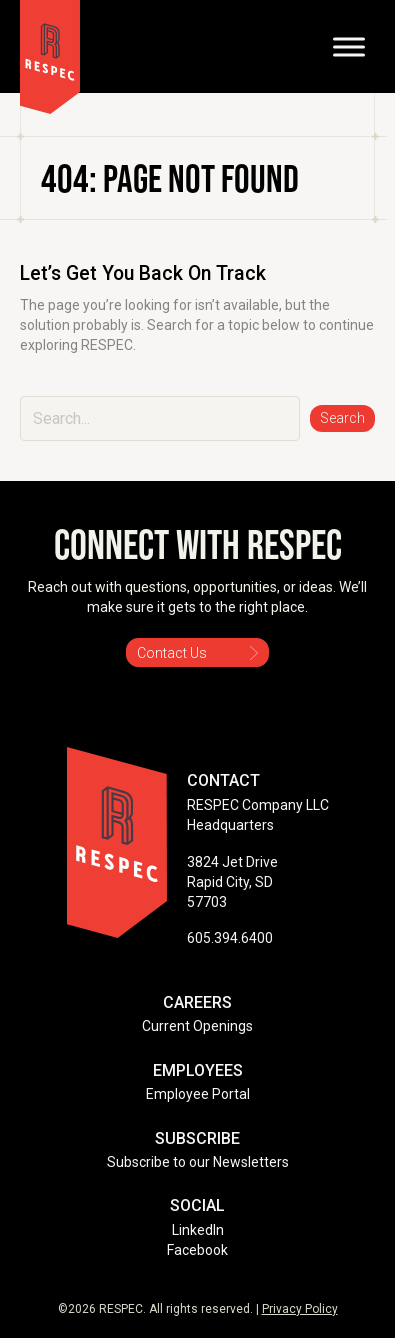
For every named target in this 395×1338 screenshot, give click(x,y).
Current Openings (197, 1026)
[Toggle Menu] (349, 46)
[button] (342, 418)
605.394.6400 (230, 938)
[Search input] (160, 418)
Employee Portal (198, 1094)
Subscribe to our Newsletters (198, 1162)
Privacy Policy (300, 1309)
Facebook (197, 1250)
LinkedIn (198, 1230)
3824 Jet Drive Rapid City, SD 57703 (232, 882)
